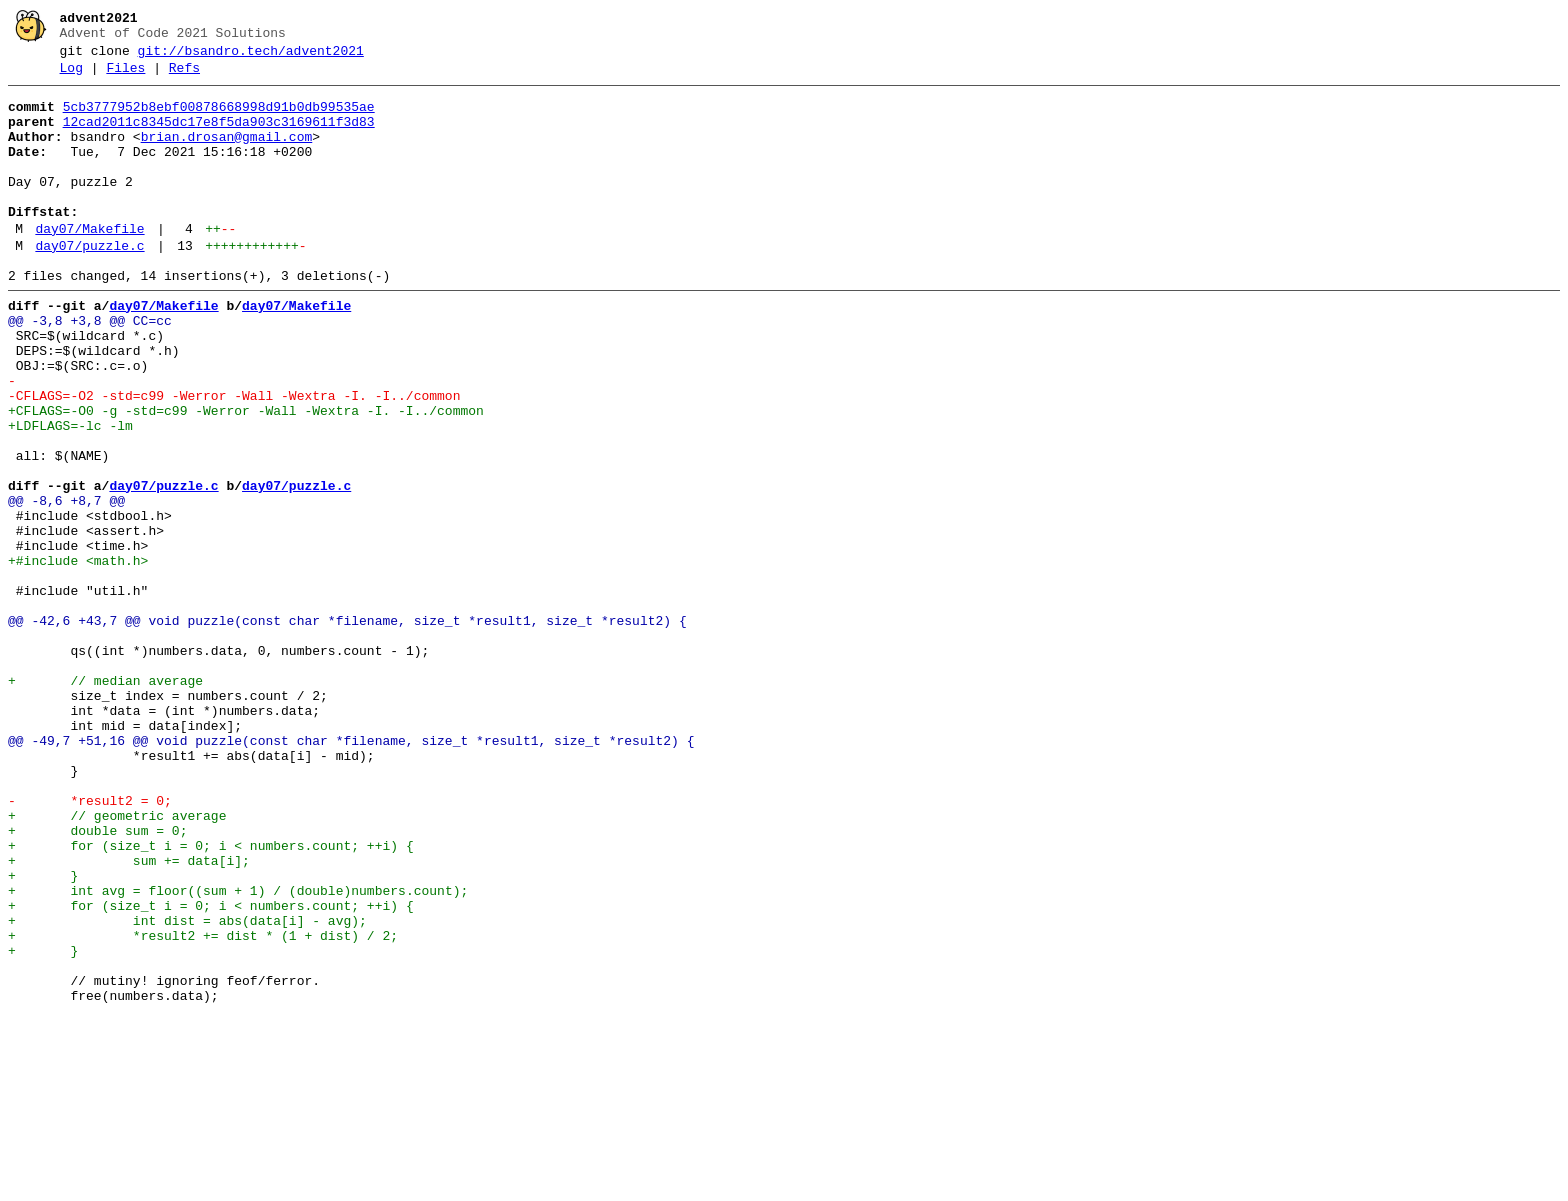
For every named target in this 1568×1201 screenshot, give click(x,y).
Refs (184, 77)
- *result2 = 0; (90, 945)
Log (71, 77)
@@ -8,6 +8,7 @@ (66, 585)
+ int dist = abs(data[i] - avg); (187, 1089)
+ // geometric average (117, 963)
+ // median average (105, 801)
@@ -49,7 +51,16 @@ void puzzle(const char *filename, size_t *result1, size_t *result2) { (351, 873)
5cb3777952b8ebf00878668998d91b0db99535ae (219, 119)
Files (125, 77)
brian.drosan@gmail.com (227, 155)
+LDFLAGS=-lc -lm (70, 495)
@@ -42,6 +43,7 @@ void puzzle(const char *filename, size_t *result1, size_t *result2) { (347, 729)
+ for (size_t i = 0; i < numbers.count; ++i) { (211, 999)
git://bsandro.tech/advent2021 (251, 57)
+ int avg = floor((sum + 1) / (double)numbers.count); (238, 1053)
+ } (43, 1035)
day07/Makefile (89, 265)
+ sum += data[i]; (129, 1017)
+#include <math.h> (78, 657)
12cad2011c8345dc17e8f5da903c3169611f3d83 (219, 137)
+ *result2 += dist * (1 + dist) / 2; (203, 1107)
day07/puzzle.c (89, 285)
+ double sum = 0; (97, 981)
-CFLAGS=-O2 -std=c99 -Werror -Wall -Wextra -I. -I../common (234, 459)
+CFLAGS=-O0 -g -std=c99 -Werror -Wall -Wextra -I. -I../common (246, 477)
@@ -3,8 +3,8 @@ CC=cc (90, 369)
